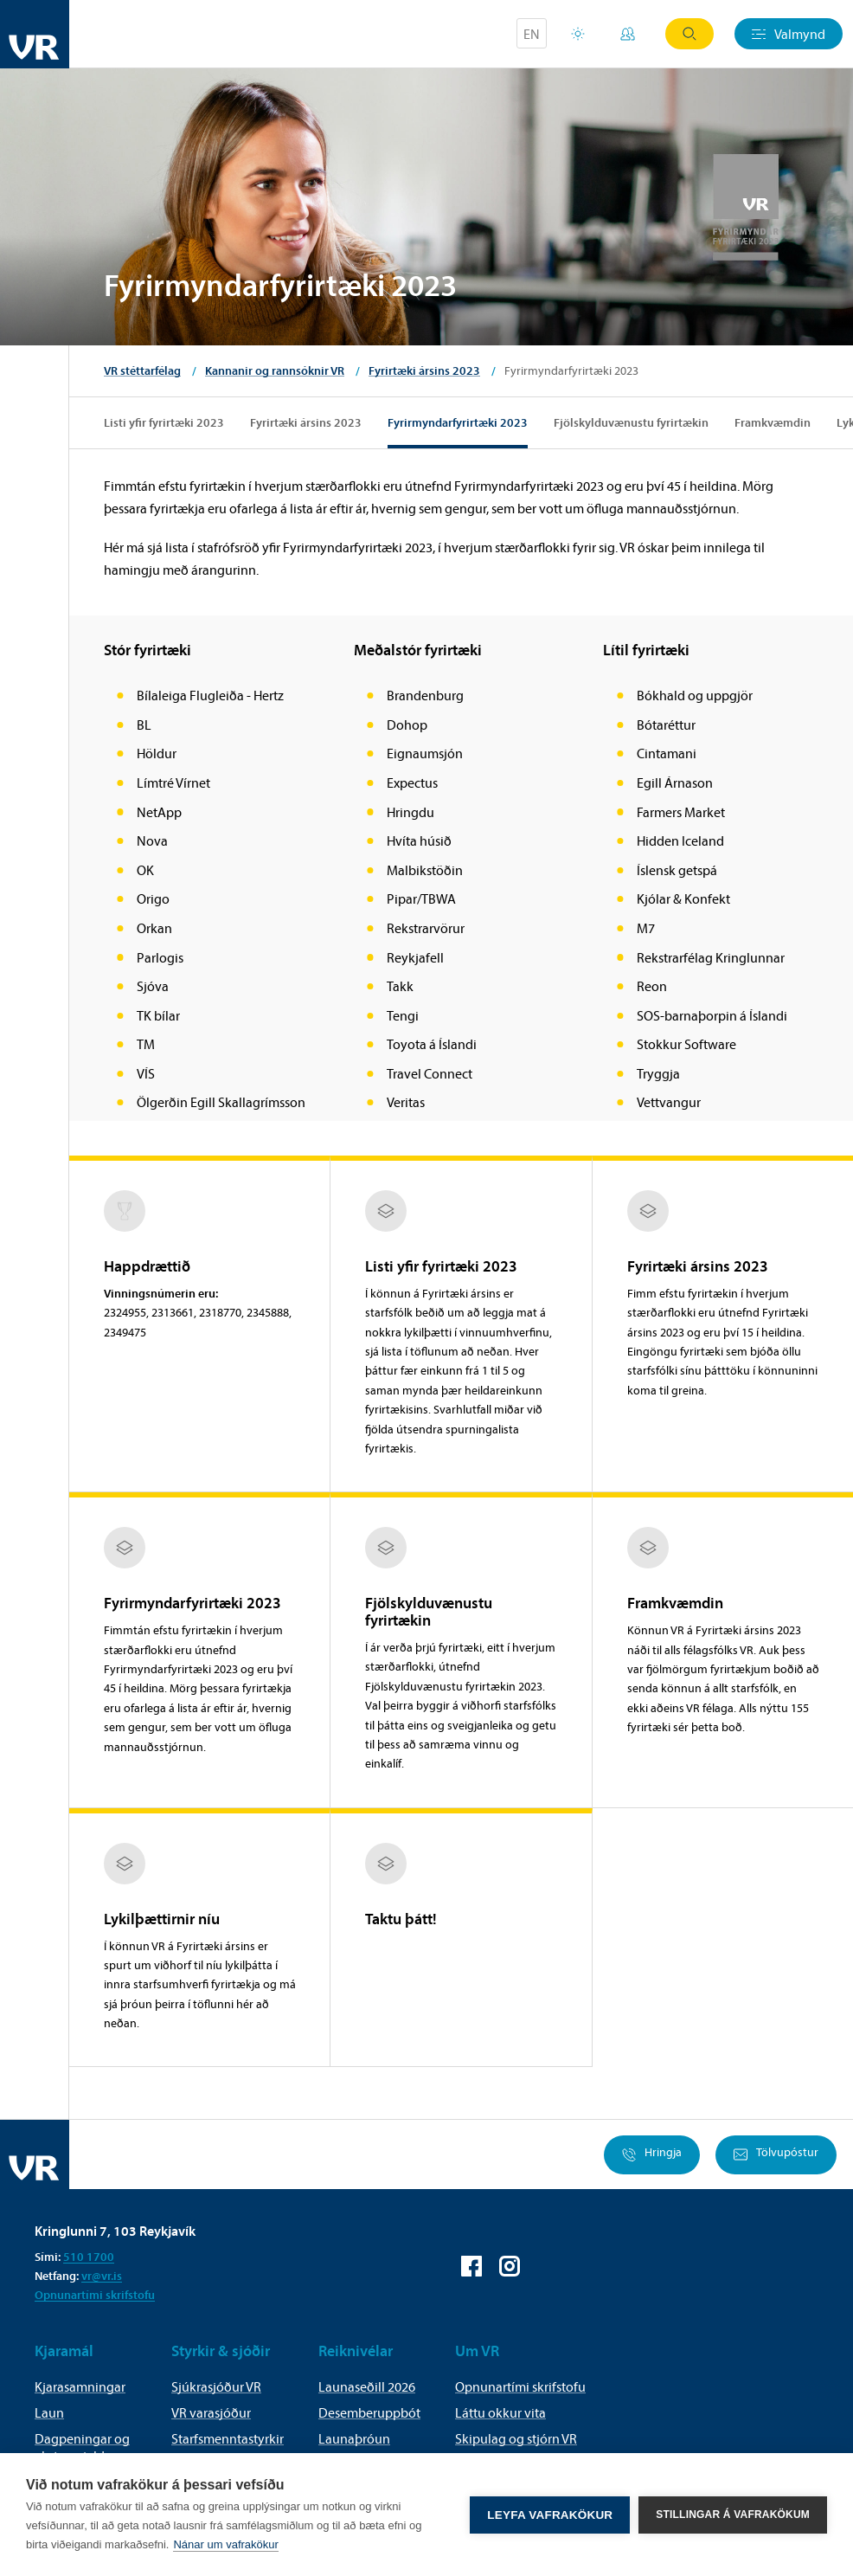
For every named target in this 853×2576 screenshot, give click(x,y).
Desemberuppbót (369, 2412)
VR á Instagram (509, 2266)
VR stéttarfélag (142, 370)
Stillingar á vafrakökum (733, 2514)
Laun (49, 2412)
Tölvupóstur (776, 2155)
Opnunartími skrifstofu (95, 2294)
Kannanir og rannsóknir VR (274, 370)
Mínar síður (627, 34)
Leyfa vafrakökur (549, 2514)
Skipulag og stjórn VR (516, 2438)
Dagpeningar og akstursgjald (82, 2447)
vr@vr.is (101, 2275)
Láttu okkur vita (500, 2412)
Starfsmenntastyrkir (227, 2438)
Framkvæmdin (772, 422)
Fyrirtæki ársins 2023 (424, 370)
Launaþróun (354, 2438)
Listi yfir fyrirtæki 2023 (164, 422)
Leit (689, 34)
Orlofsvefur (578, 34)
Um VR (477, 2350)
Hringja (652, 2155)
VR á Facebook (471, 2266)
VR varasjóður (211, 2412)
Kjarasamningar (80, 2386)
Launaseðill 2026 (366, 2386)
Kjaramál (64, 2350)
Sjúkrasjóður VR (216, 2386)
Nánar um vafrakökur (225, 2544)
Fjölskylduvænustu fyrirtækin (631, 422)
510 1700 (88, 2256)
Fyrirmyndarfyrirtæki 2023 (458, 422)
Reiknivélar (355, 2350)
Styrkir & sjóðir (220, 2350)
